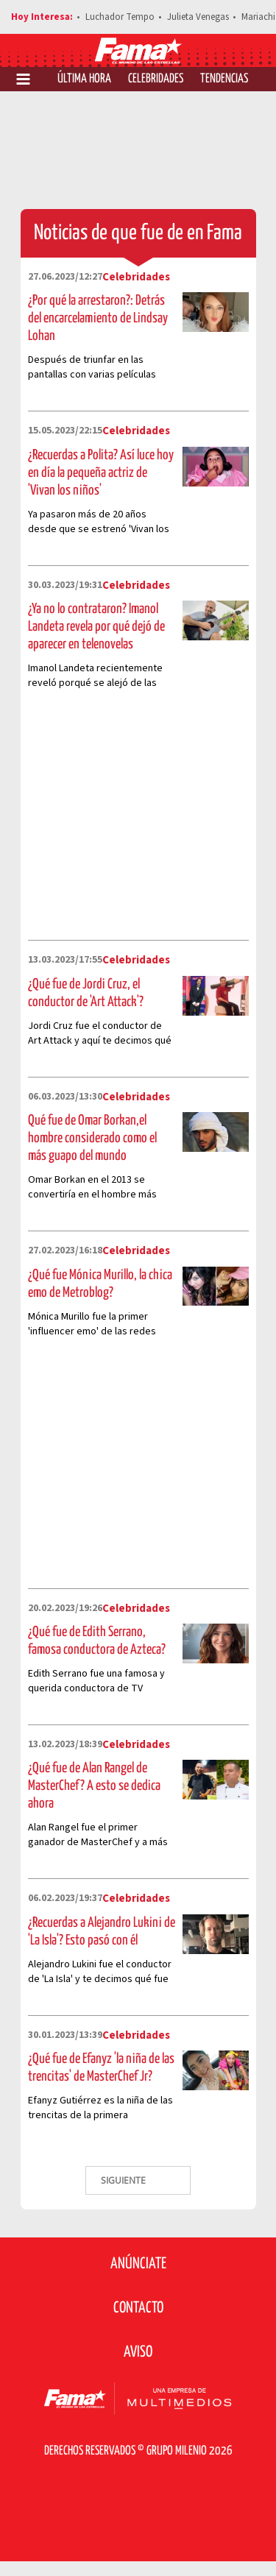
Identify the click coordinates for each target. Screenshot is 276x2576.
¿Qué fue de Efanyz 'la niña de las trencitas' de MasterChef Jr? (101, 2068)
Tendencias (224, 79)
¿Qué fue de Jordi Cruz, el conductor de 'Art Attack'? (86, 993)
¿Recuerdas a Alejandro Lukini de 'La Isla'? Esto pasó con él (101, 1931)
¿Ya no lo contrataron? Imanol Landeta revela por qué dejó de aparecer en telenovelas (96, 626)
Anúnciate (138, 2264)
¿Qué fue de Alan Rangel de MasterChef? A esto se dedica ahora (94, 1786)
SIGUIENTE (124, 2180)
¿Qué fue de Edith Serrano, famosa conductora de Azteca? (97, 1641)
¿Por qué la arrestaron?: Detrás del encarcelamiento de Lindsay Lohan (98, 318)
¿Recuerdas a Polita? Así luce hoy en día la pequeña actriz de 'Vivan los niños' (101, 473)
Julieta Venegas (198, 17)
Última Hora (84, 79)
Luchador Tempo (120, 17)
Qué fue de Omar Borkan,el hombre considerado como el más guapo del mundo (92, 1138)
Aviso (138, 2352)
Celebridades (155, 79)
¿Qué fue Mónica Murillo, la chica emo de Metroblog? (100, 1284)
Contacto (138, 2308)
